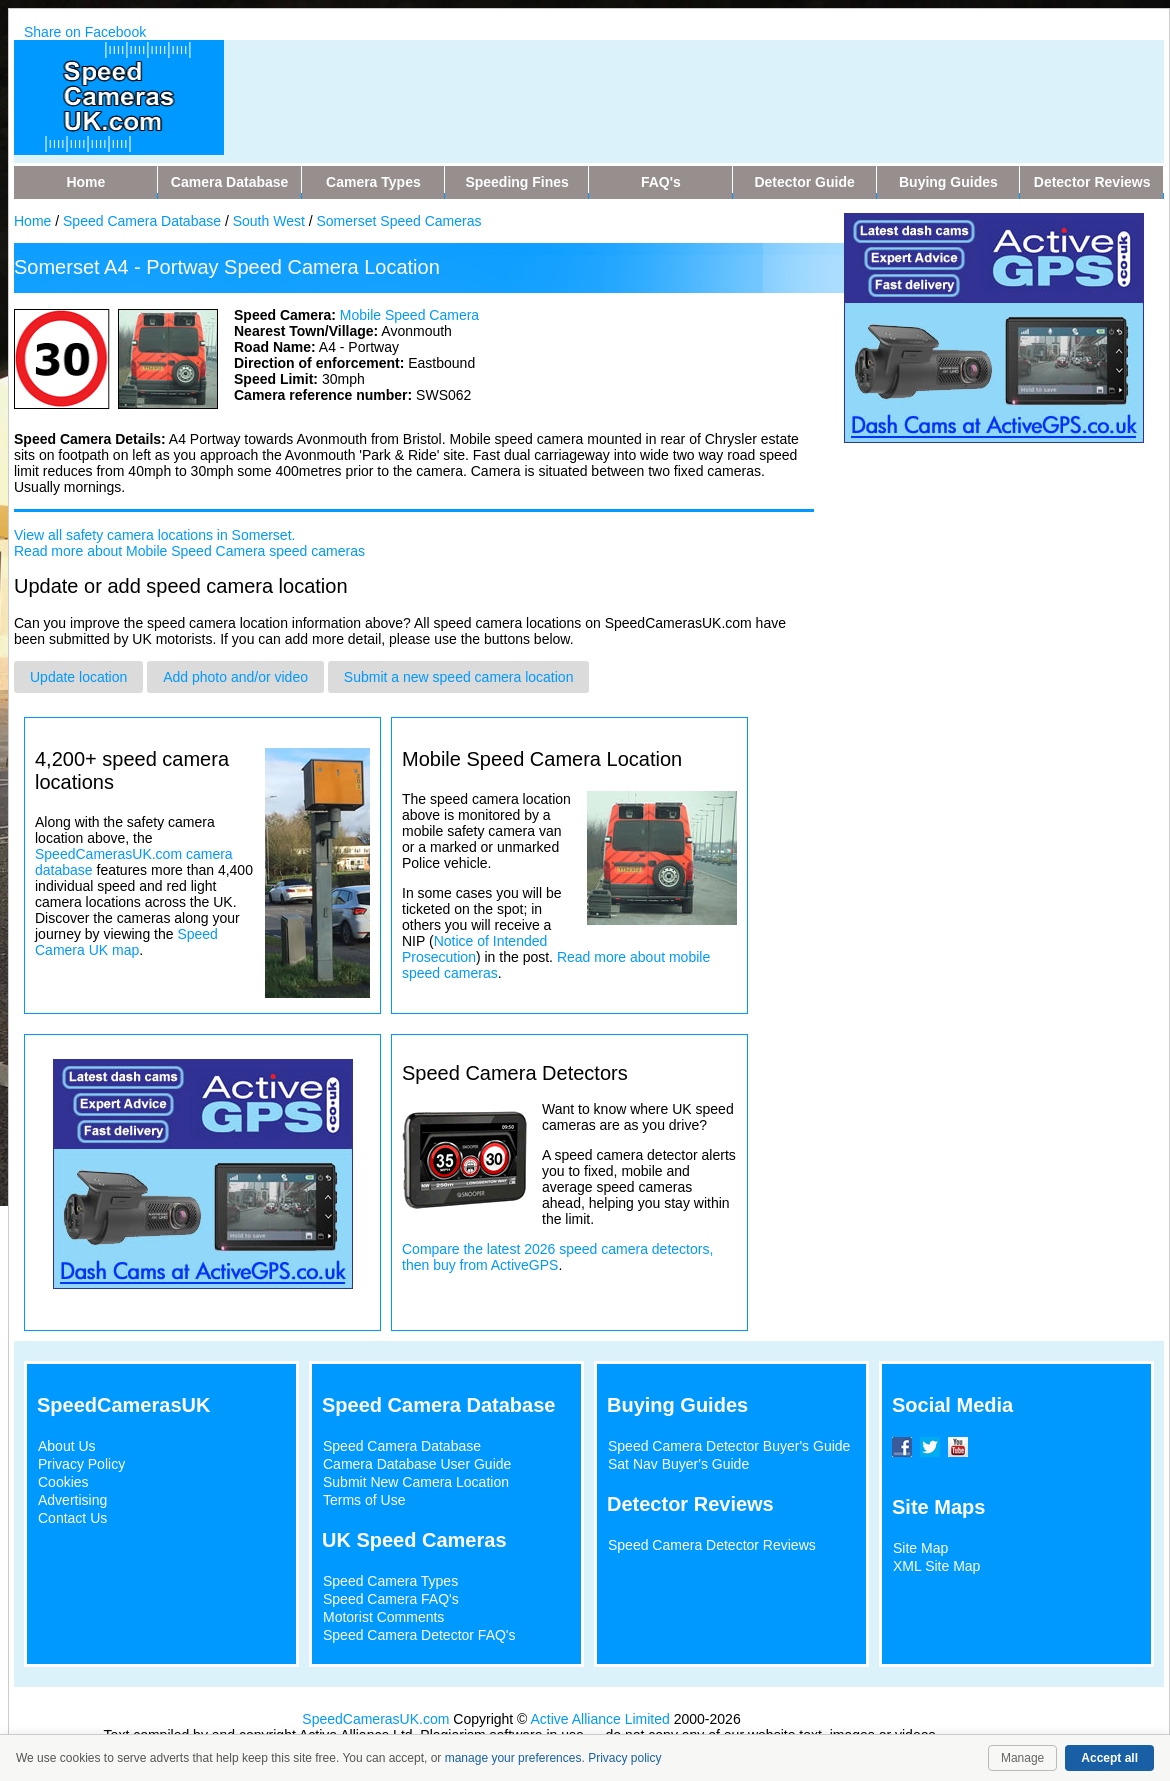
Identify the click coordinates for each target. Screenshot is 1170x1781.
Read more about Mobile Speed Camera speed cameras (189, 551)
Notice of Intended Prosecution (474, 949)
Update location (78, 677)
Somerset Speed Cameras (399, 221)
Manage (1022, 1758)
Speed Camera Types (390, 1581)
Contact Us (72, 1518)
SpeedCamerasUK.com (375, 1719)
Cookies (63, 1482)
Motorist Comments (383, 1617)
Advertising (72, 1500)
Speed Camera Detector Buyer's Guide (729, 1446)
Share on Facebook (85, 32)
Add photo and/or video (235, 677)
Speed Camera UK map (126, 942)
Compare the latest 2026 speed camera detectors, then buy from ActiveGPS (557, 1257)
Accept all (1109, 1758)
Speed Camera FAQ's (391, 1599)
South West (269, 221)
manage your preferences (513, 1758)
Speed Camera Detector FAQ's (419, 1635)
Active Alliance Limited (600, 1719)
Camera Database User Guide (417, 1464)
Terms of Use (364, 1500)
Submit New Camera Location (416, 1482)
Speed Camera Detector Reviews (712, 1545)
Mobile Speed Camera (409, 315)
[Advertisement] (628, 85)
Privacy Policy (81, 1464)
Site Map (920, 1548)
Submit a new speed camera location (459, 677)
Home (32, 221)
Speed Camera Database (142, 221)
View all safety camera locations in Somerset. (154, 535)
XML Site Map (936, 1566)
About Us (67, 1446)
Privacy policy (624, 1758)
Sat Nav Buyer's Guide (678, 1464)
